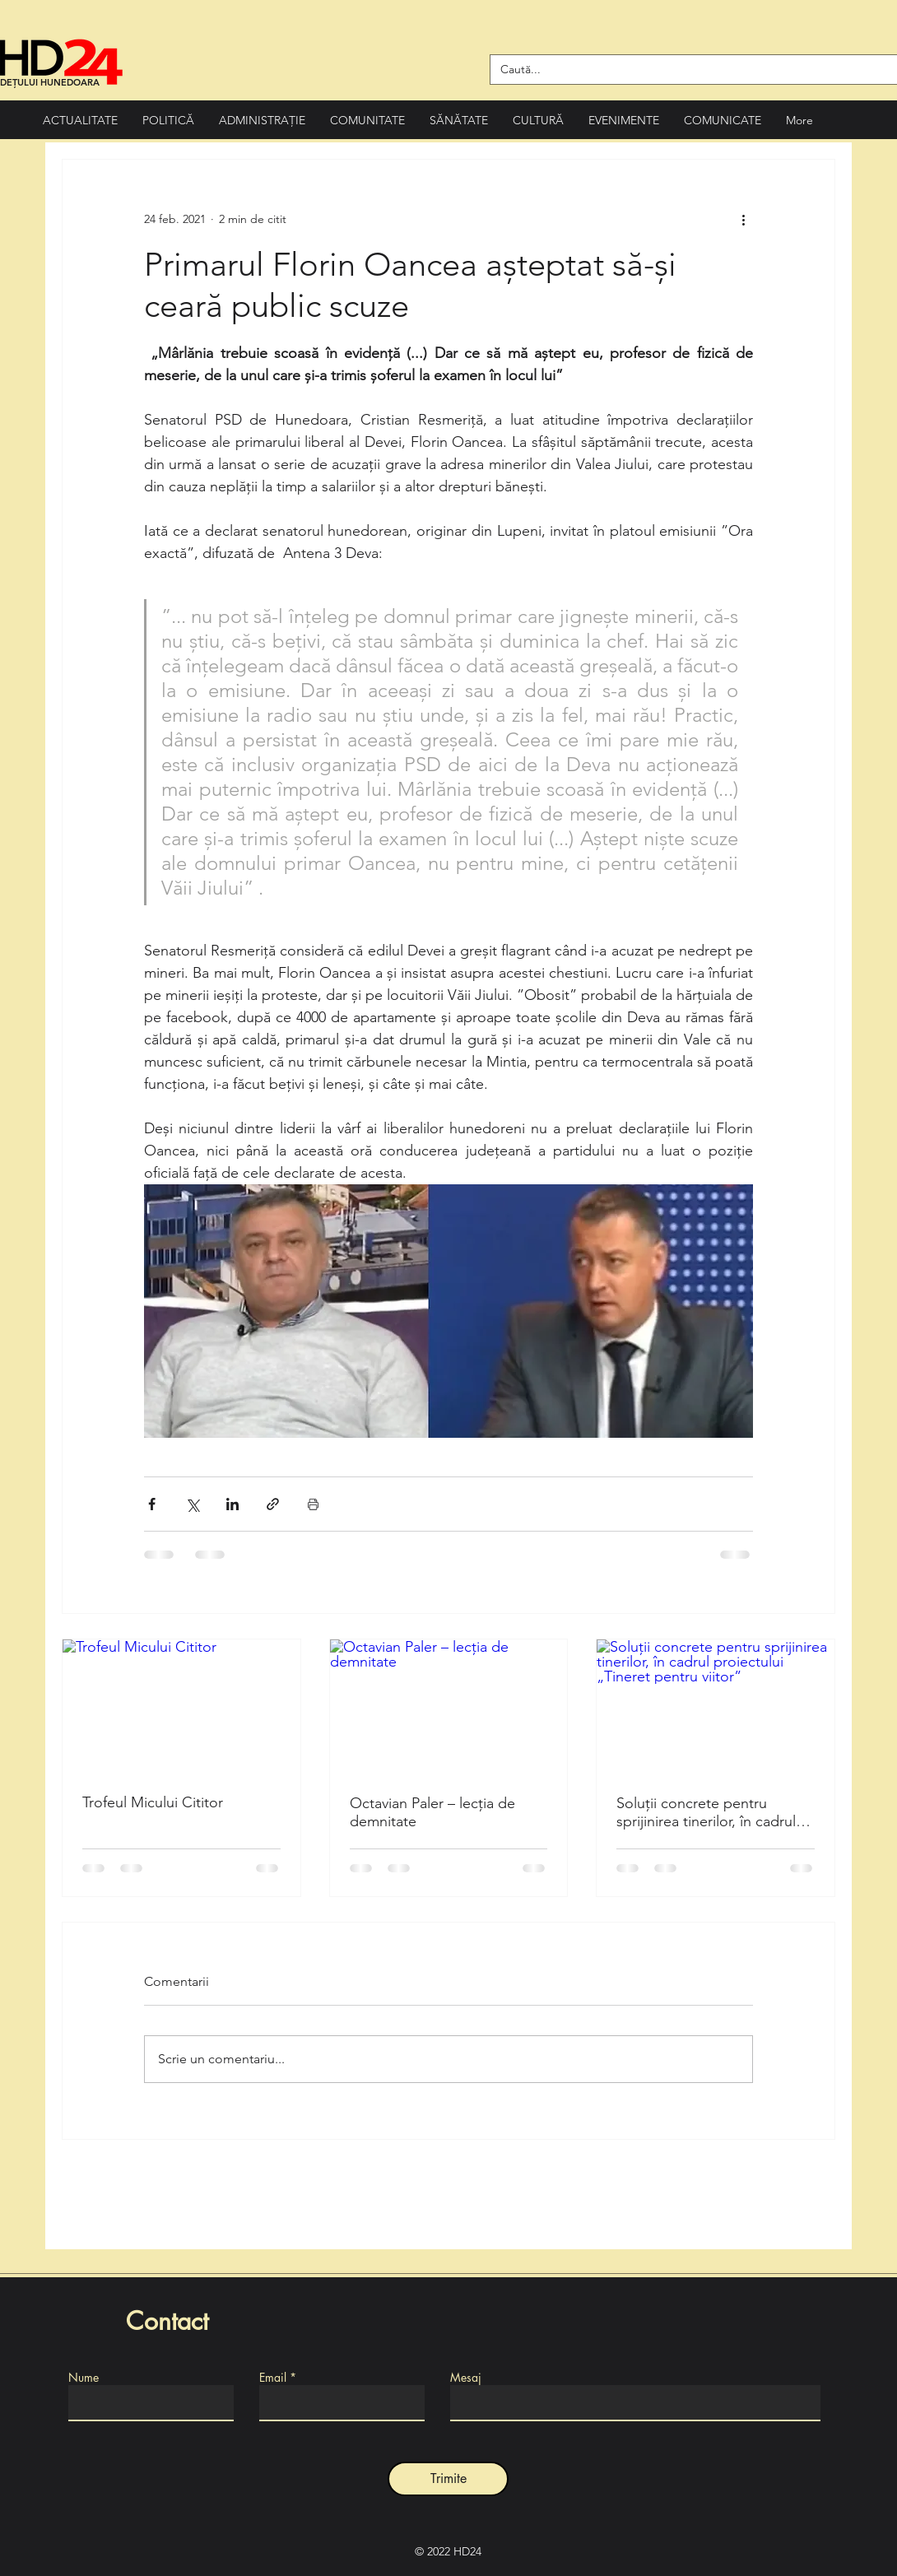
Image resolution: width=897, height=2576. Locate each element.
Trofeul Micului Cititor (152, 1802)
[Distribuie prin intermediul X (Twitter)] (192, 1504)
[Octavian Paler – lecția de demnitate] (449, 1706)
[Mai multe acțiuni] (743, 219)
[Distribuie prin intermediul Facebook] (152, 1504)
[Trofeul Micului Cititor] (181, 1706)
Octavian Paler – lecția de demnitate (432, 1812)
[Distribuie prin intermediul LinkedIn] (232, 1504)
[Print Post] (313, 1504)
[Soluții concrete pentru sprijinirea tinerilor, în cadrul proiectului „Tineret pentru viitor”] (715, 1706)
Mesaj (465, 2377)
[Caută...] (687, 70)
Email (272, 2377)
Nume (83, 2377)
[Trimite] (448, 2479)
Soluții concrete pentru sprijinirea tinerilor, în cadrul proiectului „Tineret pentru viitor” (706, 1812)
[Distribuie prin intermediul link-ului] (273, 1504)
